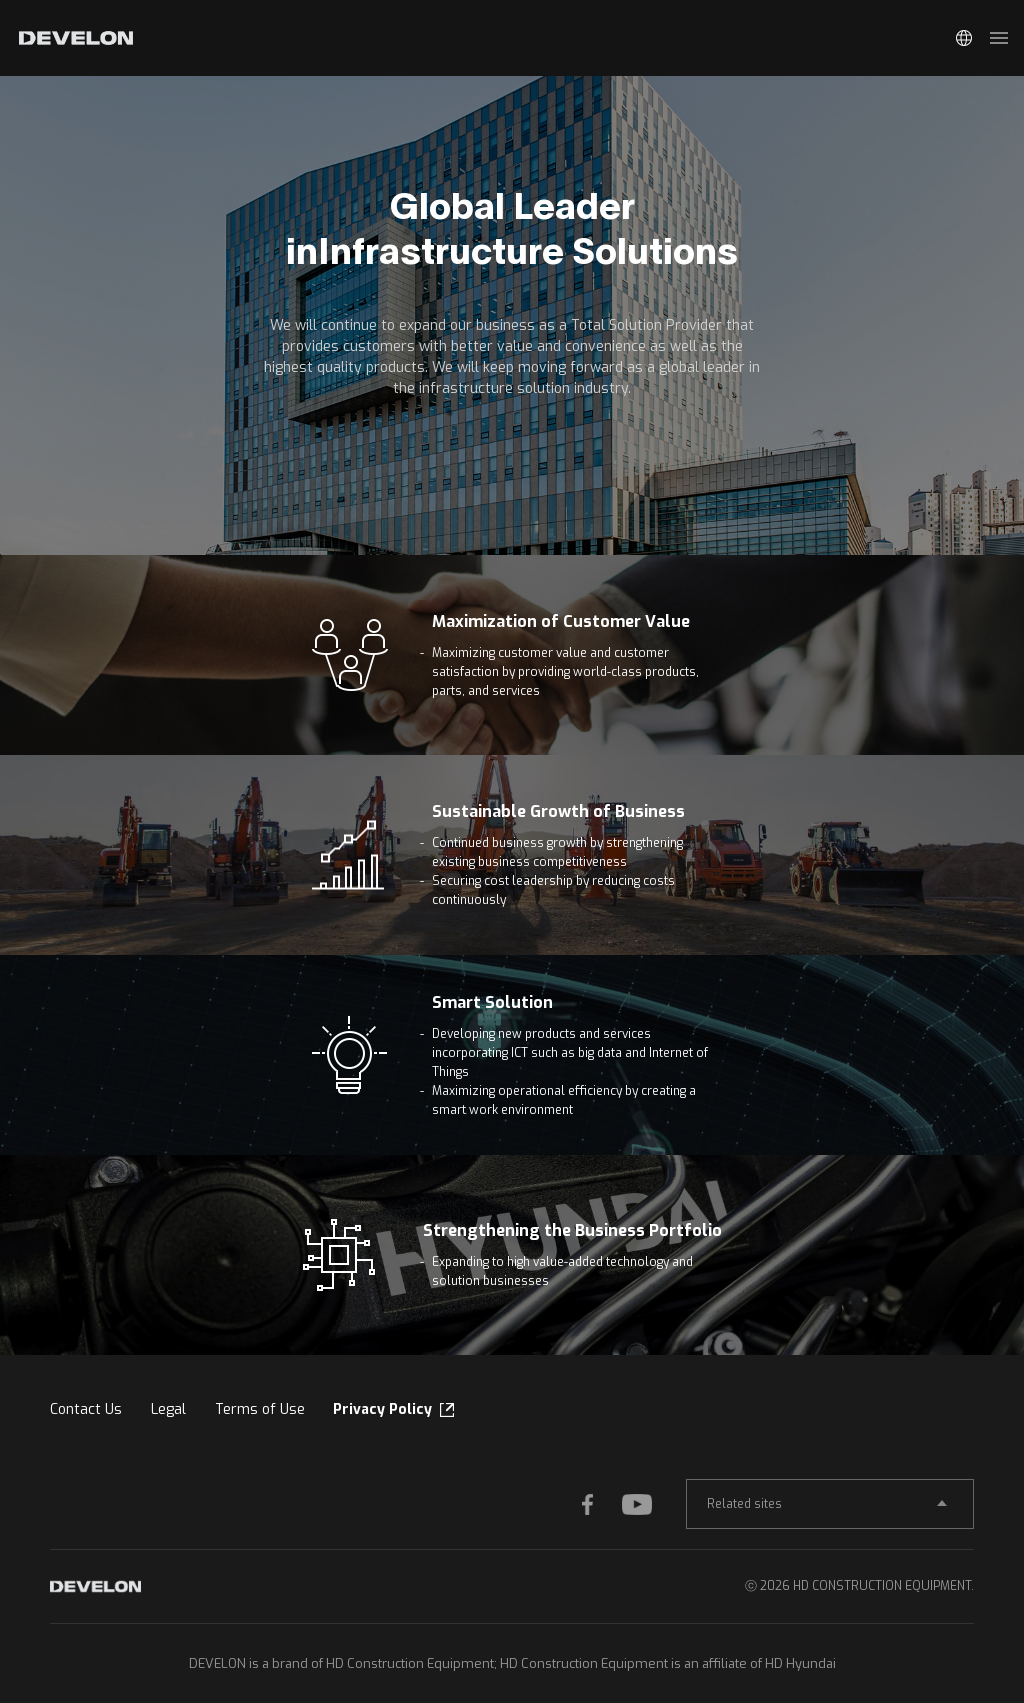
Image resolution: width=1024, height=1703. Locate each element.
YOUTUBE (642, 1504)
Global (964, 38)
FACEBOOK (602, 1504)
